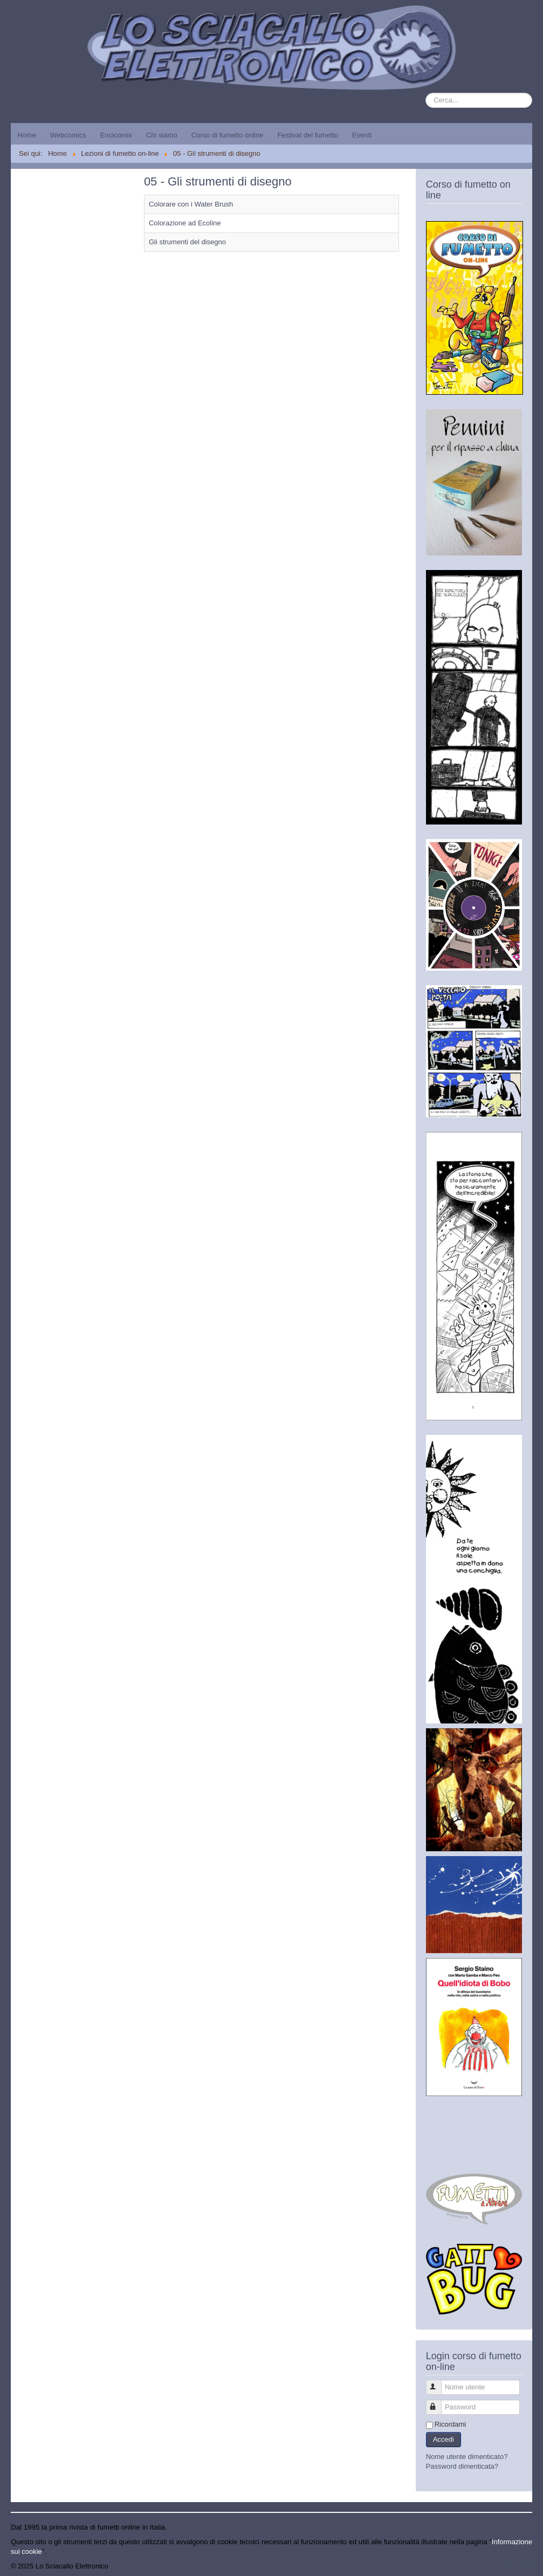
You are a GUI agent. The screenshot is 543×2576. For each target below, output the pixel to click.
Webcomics (68, 135)
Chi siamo (161, 135)
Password (438, 2402)
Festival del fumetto (307, 135)
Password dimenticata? (462, 2466)
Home (26, 135)
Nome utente (438, 2382)
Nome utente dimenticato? (467, 2457)
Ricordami (450, 2424)
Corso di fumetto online (227, 135)
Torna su (518, 2566)
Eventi (362, 135)
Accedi (443, 2439)
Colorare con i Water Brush (191, 204)
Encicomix (116, 135)
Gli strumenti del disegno (187, 242)
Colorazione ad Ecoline (185, 223)
